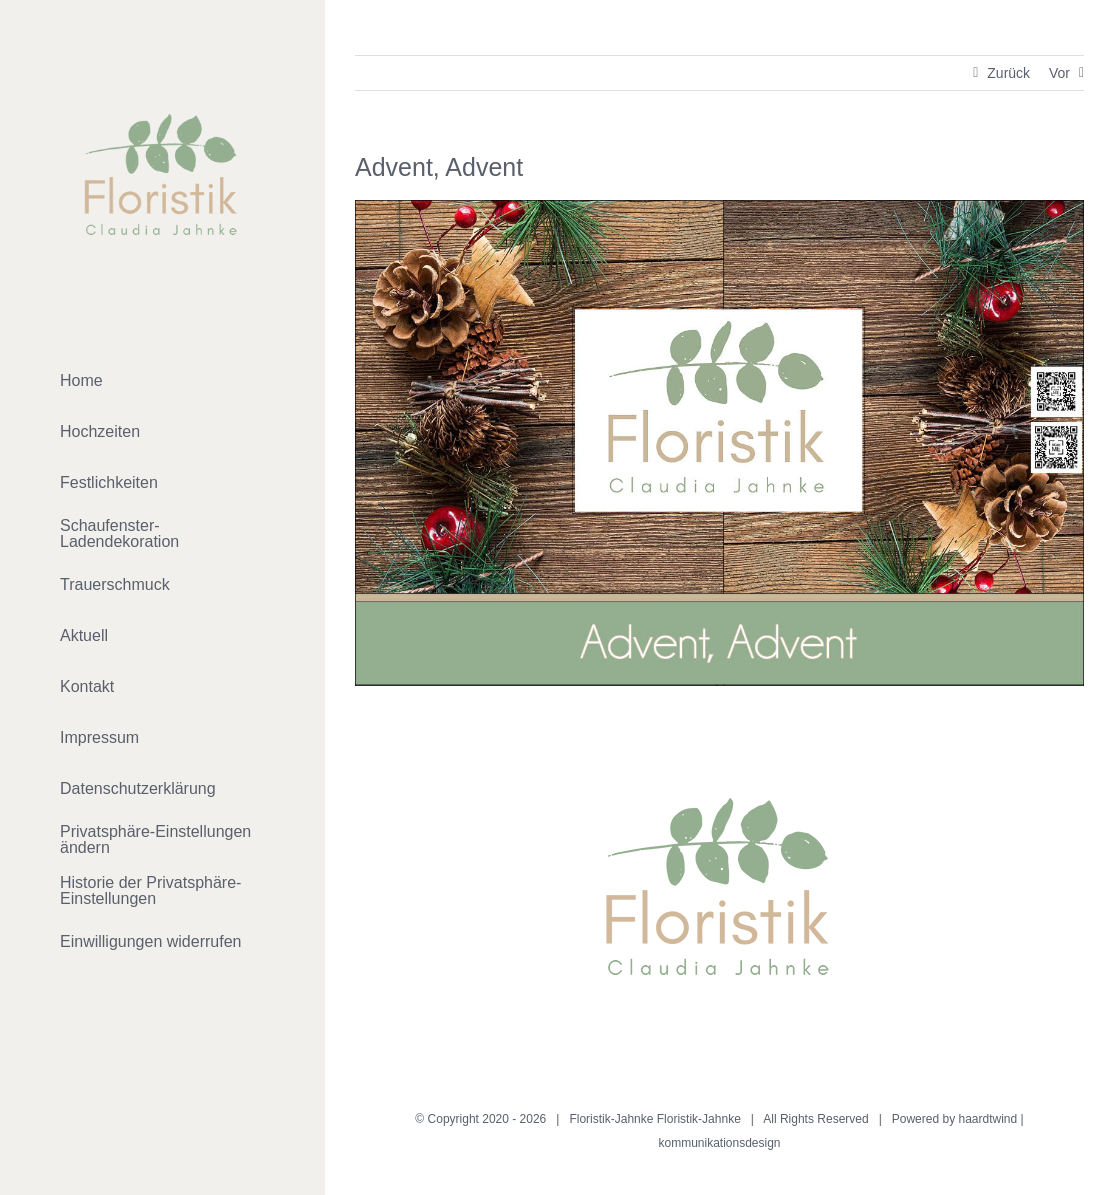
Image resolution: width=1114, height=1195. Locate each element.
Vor (1059, 73)
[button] (162, 840)
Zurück (1008, 73)
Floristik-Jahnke (699, 1119)
